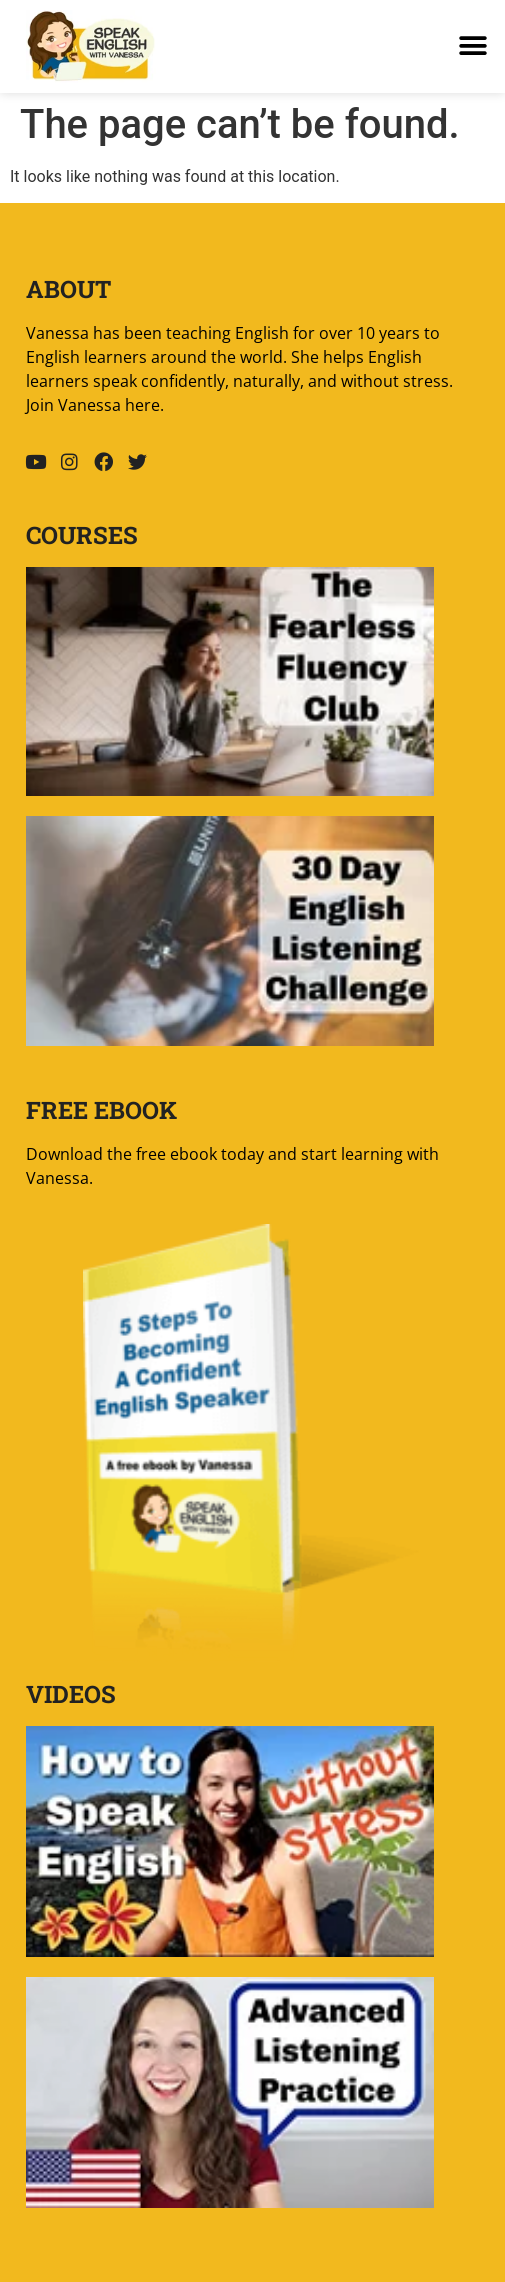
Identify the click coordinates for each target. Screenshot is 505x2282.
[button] (472, 46)
